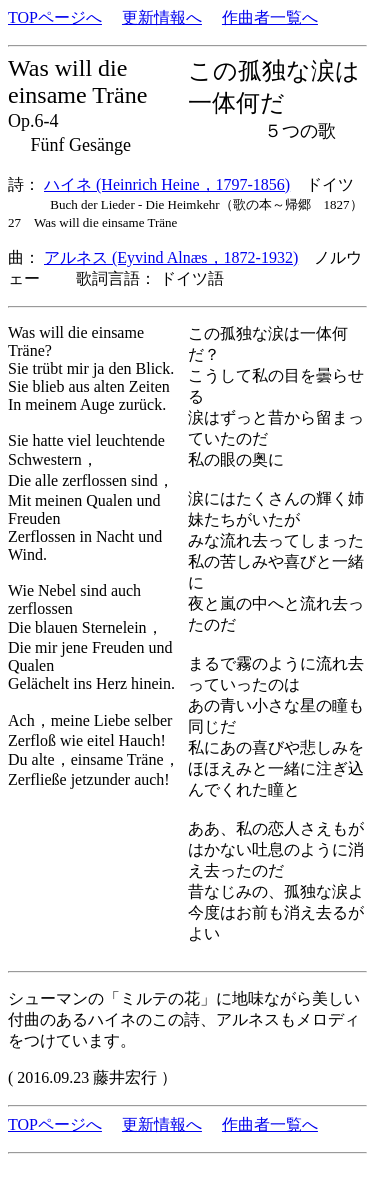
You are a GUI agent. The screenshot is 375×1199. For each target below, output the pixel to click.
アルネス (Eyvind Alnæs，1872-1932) (171, 257)
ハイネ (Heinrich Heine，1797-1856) (167, 184)
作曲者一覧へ (270, 17)
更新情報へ (162, 17)
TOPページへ (55, 17)
